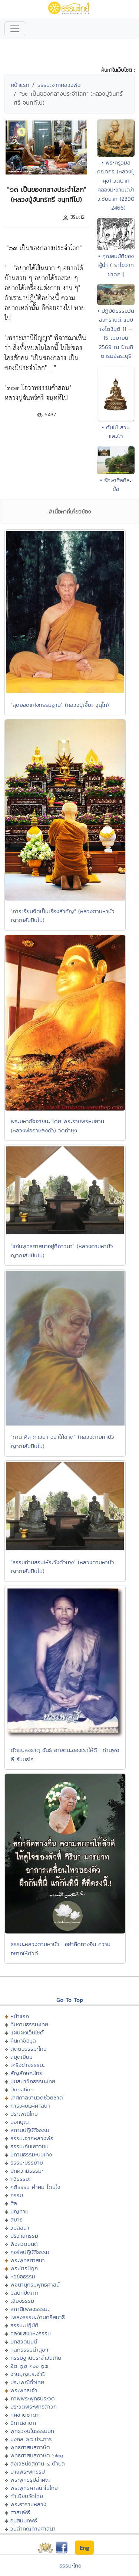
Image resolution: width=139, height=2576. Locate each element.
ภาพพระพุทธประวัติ (32, 2398)
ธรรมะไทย (70, 2565)
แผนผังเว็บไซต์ (27, 2032)
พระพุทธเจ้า (23, 2390)
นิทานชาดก (23, 2423)
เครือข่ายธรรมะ (27, 2065)
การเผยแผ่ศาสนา (30, 2105)
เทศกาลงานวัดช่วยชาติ (36, 2097)
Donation (22, 2089)
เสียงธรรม (22, 2301)
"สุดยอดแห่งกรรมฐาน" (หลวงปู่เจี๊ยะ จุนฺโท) (60, 705)
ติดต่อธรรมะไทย (28, 2049)
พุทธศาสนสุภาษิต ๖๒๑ (36, 2455)
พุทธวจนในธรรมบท (32, 2431)
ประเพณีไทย (24, 2114)
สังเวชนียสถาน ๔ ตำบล (37, 2463)
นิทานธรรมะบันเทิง (31, 2154)
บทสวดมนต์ (23, 2341)
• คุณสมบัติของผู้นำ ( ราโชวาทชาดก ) (116, 265)
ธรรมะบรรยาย (26, 2162)
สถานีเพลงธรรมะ (29, 2309)
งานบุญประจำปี (28, 2374)
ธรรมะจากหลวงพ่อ (58, 85)
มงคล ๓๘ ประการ (31, 2439)
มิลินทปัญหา (24, 2293)
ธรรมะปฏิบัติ (24, 2325)
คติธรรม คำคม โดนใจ (35, 2187)
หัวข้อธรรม (22, 2276)
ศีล (13, 2203)
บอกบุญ (19, 2122)
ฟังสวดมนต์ (24, 2244)
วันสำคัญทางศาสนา (33, 2528)
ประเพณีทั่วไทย (27, 2382)
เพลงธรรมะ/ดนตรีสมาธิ (37, 2317)
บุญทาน (19, 2211)
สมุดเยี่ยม (21, 2057)
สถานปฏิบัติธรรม (29, 2130)
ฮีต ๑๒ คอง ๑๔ (29, 2366)
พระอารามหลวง (28, 2504)
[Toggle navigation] (14, 28)
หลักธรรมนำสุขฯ (29, 2349)
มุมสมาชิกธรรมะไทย (32, 2081)
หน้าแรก (20, 85)
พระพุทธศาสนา (27, 2260)
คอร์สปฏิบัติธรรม (29, 2252)
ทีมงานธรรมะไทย (29, 2024)
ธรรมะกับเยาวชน (29, 2146)
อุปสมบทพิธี (23, 2520)
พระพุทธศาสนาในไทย (34, 2488)
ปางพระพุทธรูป (27, 2471)
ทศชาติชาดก (25, 2415)
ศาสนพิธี (20, 2512)
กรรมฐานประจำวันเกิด (36, 2358)
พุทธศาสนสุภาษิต (30, 2447)
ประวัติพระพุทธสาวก (33, 2406)
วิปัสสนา (19, 2227)
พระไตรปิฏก (24, 2268)
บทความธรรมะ (26, 2171)
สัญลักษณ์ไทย (26, 2073)
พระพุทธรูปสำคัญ (30, 2480)
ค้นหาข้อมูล (23, 2040)
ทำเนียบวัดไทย (26, 2496)
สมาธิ (16, 2219)
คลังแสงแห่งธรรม (30, 2333)
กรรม (16, 2195)
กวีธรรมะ (20, 2179)
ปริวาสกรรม (24, 2236)
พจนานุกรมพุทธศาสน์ (35, 2284)
